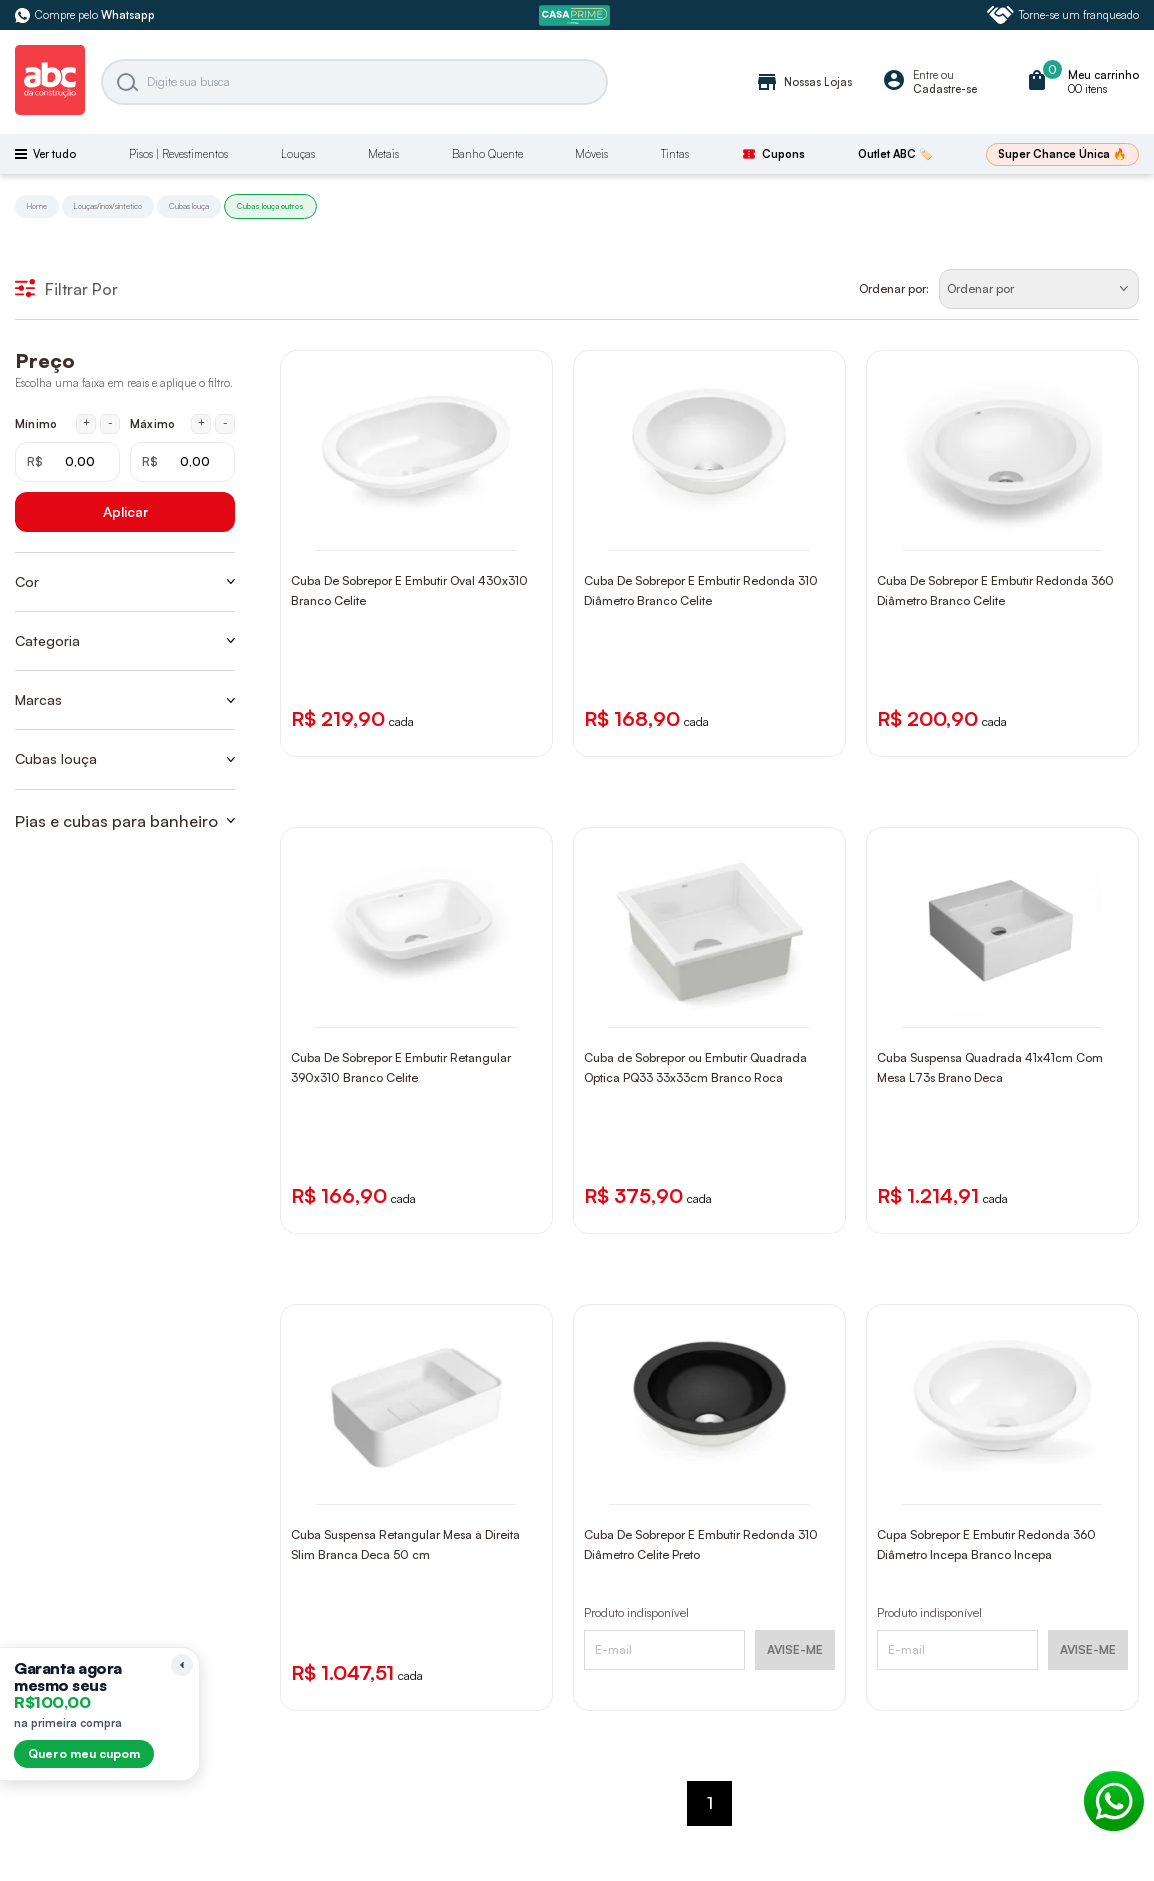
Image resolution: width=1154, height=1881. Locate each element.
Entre (925, 75)
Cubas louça (189, 206)
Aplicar (125, 511)
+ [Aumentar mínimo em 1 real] (86, 423)
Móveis (591, 154)
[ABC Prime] (577, 15)
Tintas (675, 154)
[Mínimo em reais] (67, 462)
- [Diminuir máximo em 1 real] (225, 423)
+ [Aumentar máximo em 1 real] (201, 423)
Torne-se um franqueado (1063, 15)
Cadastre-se (945, 89)
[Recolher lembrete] (182, 1665)
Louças (298, 154)
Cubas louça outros (270, 206)
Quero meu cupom (84, 1753)
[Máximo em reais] (182, 462)
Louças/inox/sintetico (108, 206)
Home (37, 206)
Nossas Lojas (803, 82)
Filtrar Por (66, 289)
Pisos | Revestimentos (178, 154)
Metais (383, 154)
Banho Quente (487, 154)
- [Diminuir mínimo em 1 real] (110, 423)
